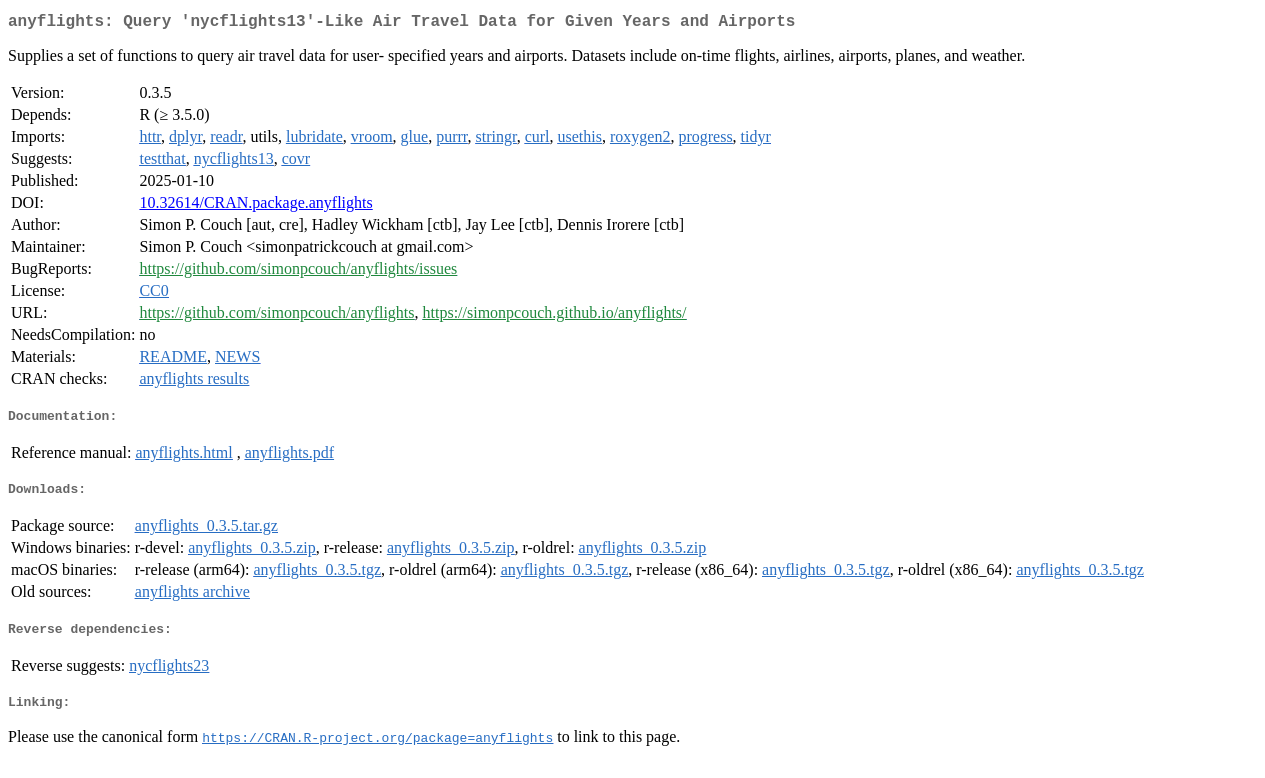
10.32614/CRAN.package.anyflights (255, 206)
